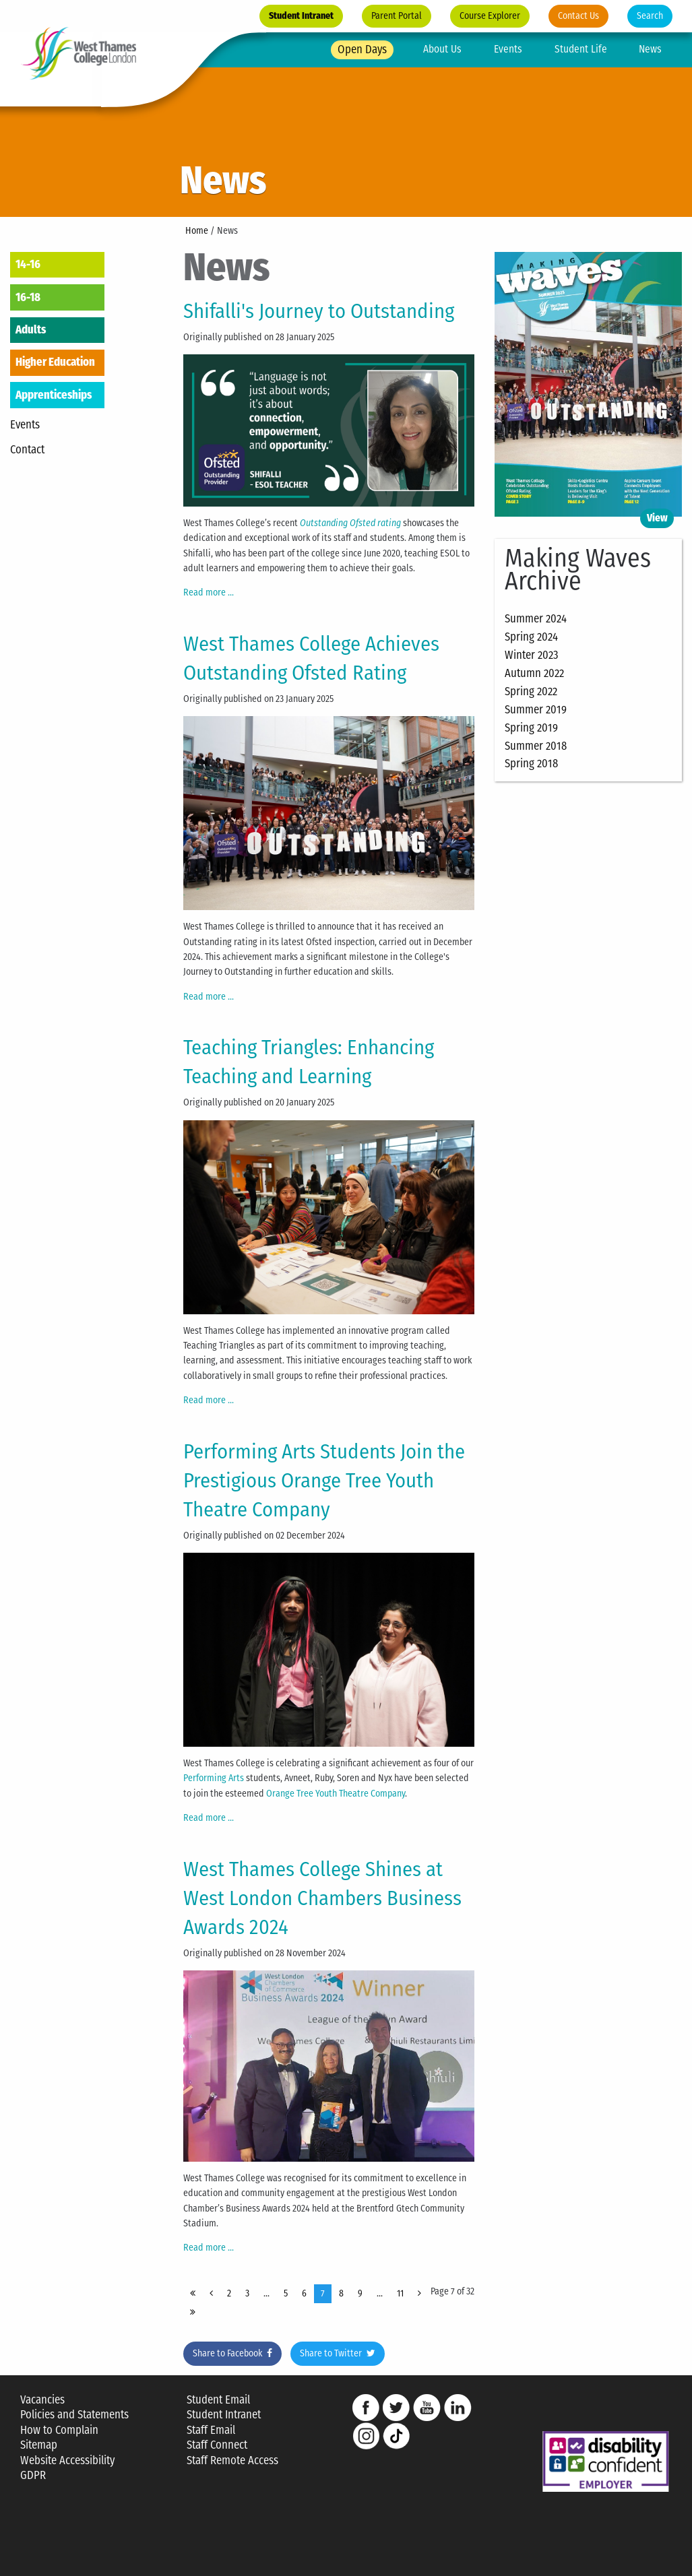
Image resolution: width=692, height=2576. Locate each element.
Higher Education (55, 361)
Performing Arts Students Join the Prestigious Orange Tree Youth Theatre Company (324, 1480)
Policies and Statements (74, 2414)
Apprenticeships (53, 394)
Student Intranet (301, 16)
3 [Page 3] (247, 2293)
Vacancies (42, 2400)
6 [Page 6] (304, 2293)
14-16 (27, 264)
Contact (27, 449)
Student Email (218, 2400)
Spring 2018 (531, 763)
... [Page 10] (380, 2293)
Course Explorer (490, 16)
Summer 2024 (536, 618)
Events (508, 49)
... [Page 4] (266, 2293)
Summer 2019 (536, 709)
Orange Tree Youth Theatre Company (335, 1793)
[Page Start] (192, 2293)
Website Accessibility (67, 2460)
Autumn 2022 (534, 673)
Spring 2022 (531, 691)
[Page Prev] (211, 2293)
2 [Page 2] (229, 2293)
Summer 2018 (536, 745)
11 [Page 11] (400, 2293)
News (650, 49)
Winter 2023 (532, 655)
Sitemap (38, 2445)
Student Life (581, 49)
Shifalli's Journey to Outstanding (318, 310)
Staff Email (211, 2430)
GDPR (33, 2475)
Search (650, 16)
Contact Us (578, 16)
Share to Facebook (232, 2353)
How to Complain (59, 2430)
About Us (442, 49)
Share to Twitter (337, 2353)
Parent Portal (396, 16)
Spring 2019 (531, 727)
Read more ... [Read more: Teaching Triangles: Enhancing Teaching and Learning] (208, 1400)
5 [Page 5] (286, 2293)
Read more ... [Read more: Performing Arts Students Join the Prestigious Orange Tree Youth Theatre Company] (208, 1818)
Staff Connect (217, 2445)
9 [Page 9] (360, 2293)
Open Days (362, 49)
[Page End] (192, 2312)
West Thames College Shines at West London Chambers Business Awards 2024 (322, 1898)
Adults (30, 329)
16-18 (27, 297)
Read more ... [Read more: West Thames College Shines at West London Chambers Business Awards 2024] (208, 2247)
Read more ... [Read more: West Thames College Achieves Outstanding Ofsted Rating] (208, 996)
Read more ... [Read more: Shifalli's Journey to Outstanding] (208, 592)
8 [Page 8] (341, 2293)
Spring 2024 (531, 636)
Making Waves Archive (578, 570)
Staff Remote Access (232, 2460)
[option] (346, 108)
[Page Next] (419, 2293)
